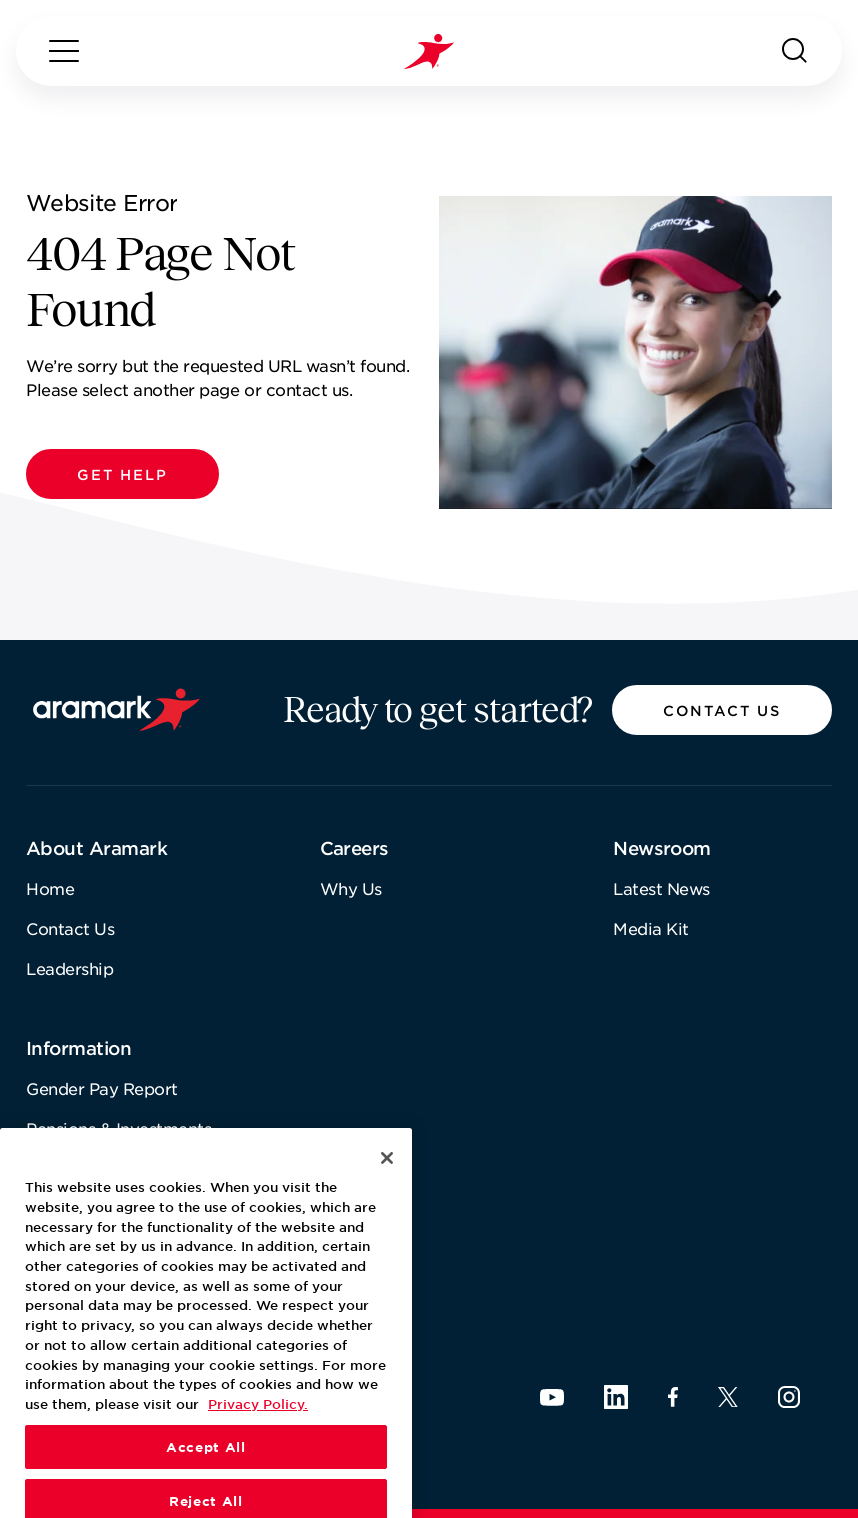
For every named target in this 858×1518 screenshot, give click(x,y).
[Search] (795, 51)
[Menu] (64, 51)
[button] (122, 474)
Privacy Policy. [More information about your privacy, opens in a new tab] (258, 1451)
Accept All (206, 1494)
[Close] (387, 1206)
